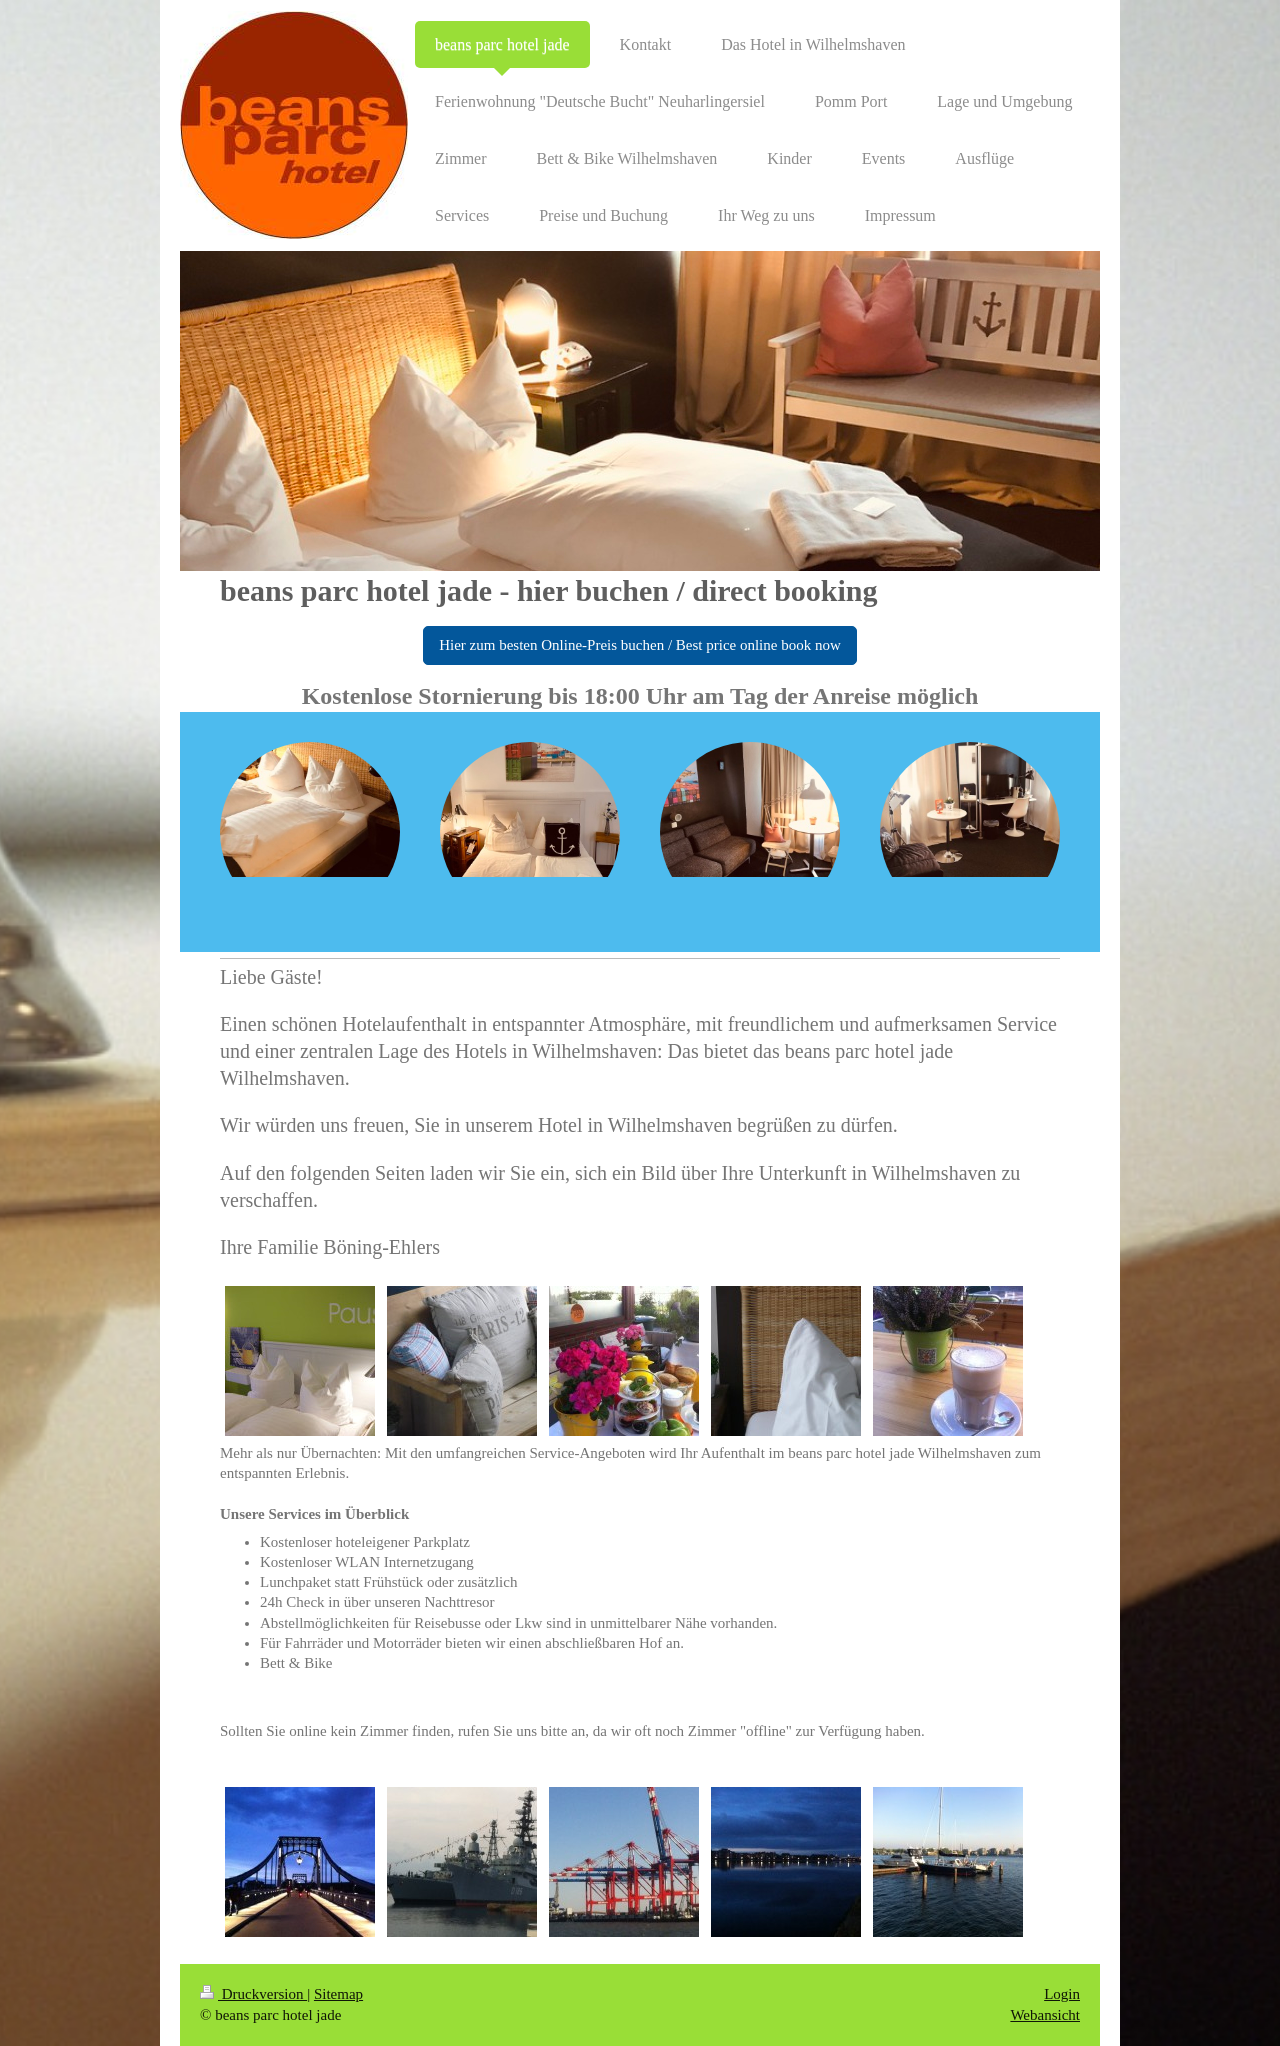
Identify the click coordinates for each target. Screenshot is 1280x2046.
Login (1062, 1994)
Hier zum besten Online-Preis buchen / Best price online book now (640, 645)
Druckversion (253, 1994)
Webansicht (1045, 2015)
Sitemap (338, 1994)
